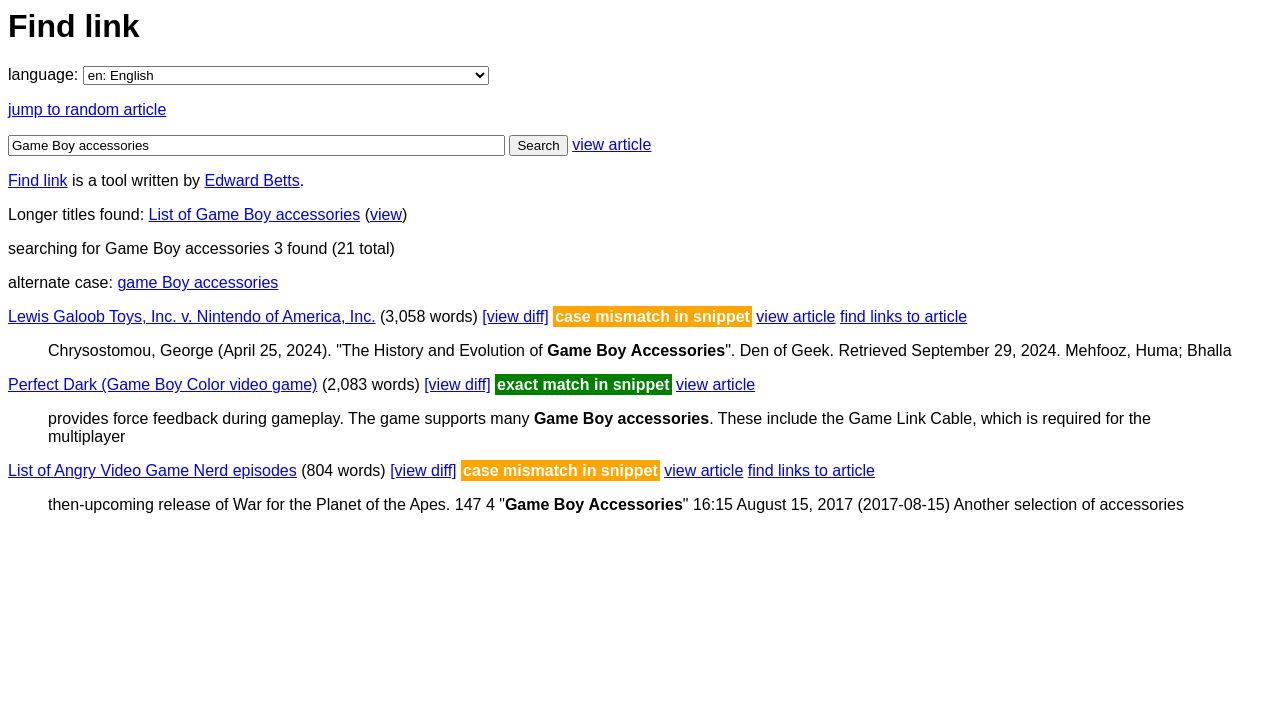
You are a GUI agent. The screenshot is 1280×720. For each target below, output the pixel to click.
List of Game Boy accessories (255, 214)
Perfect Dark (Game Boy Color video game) (162, 384)
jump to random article (87, 109)
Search (538, 145)
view (386, 214)
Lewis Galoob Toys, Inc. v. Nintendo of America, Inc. (192, 316)
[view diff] (515, 316)
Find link (38, 180)
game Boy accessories (197, 282)
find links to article (903, 316)
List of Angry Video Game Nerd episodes (152, 470)
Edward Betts (252, 180)
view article (611, 144)
